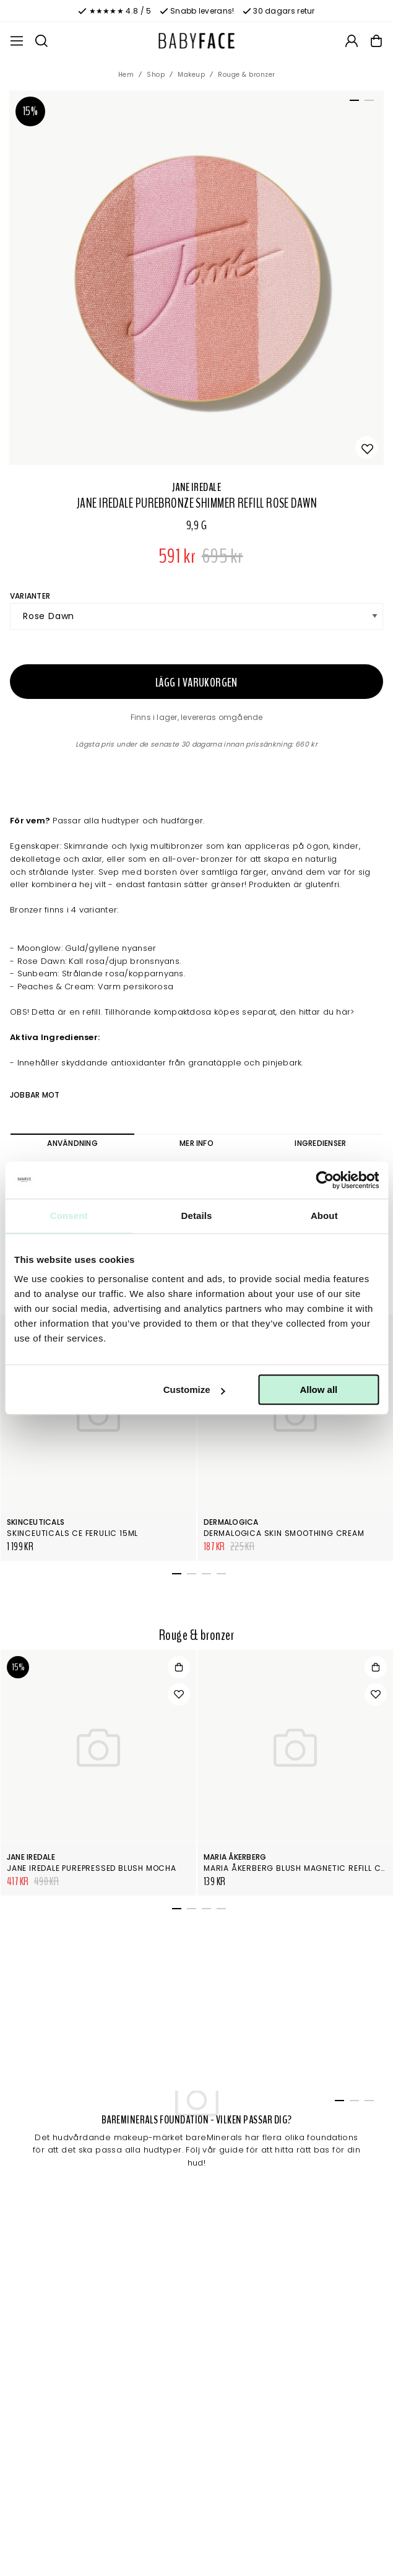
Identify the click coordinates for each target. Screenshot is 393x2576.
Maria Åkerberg (235, 1857)
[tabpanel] (196, 277)
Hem (126, 74)
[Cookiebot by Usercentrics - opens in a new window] (324, 1180)
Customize (194, 1389)
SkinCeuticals (35, 1522)
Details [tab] (196, 1215)
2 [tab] (367, 102)
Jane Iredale (196, 487)
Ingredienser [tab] (320, 1143)
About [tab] (324, 1215)
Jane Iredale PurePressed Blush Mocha (91, 1868)
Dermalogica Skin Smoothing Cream (284, 1533)
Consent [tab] (69, 1215)
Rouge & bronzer (246, 74)
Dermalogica (231, 1522)
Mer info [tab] (196, 1143)
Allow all (318, 1389)
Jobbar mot (34, 1095)
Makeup (191, 74)
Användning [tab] (72, 1143)
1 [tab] (352, 102)
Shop (156, 74)
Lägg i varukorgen (196, 682)
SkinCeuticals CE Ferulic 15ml (72, 1533)
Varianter (30, 596)
